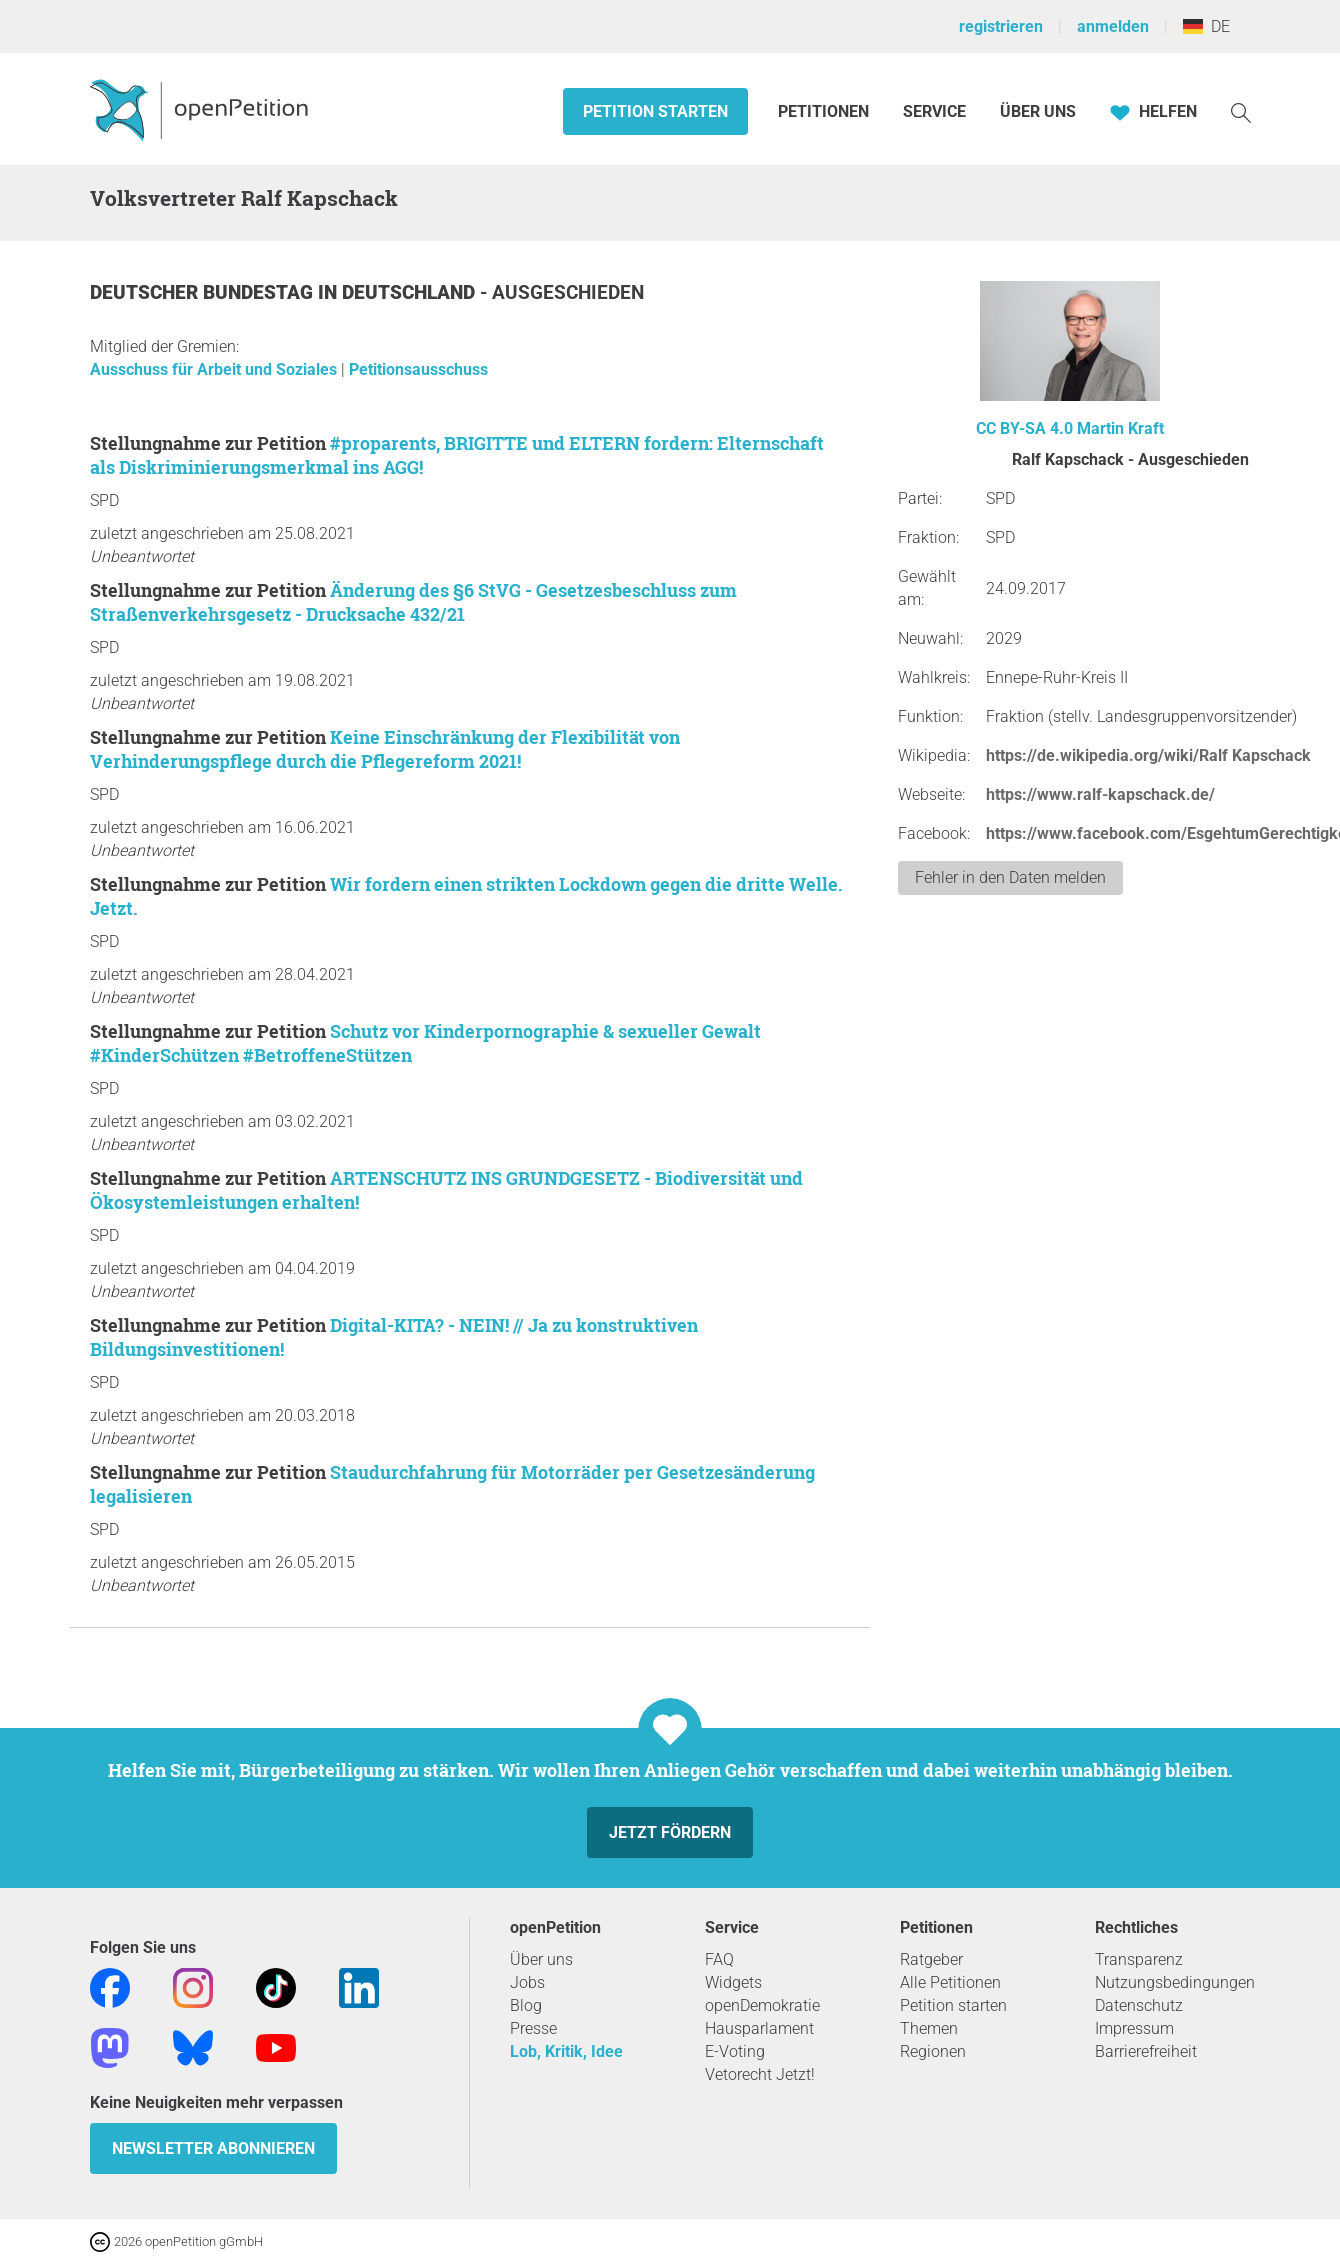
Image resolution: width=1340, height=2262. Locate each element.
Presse (533, 2028)
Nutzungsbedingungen (1175, 1982)
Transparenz (1139, 1959)
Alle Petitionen (950, 1982)
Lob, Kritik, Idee (566, 2051)
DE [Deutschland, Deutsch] (1206, 26)
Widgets (733, 1982)
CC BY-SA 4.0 (1024, 428)
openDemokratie (762, 2005)
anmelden (1113, 26)
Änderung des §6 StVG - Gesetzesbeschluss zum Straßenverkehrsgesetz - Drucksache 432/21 (413, 602)
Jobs (527, 1982)
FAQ (719, 1959)
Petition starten (655, 111)
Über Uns (1038, 111)
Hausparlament (759, 2028)
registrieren (1001, 26)
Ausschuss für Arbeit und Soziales (215, 369)
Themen (929, 2028)
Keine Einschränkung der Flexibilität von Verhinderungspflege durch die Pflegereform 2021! (385, 749)
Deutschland (411, 292)
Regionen (933, 2051)
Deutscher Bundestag (204, 292)
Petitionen (825, 111)
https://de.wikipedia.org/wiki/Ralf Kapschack (1148, 755)
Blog (526, 2005)
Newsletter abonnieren (213, 2148)
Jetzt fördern (670, 1832)
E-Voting (735, 2051)
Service (934, 111)
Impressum (1134, 2028)
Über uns (541, 1959)
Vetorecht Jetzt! (760, 2074)
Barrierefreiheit (1146, 2051)
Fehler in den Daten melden (1010, 877)
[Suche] (1241, 111)
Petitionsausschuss (418, 369)
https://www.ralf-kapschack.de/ (1100, 794)
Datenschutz (1139, 2005)
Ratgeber (931, 1959)
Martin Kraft (1120, 428)
